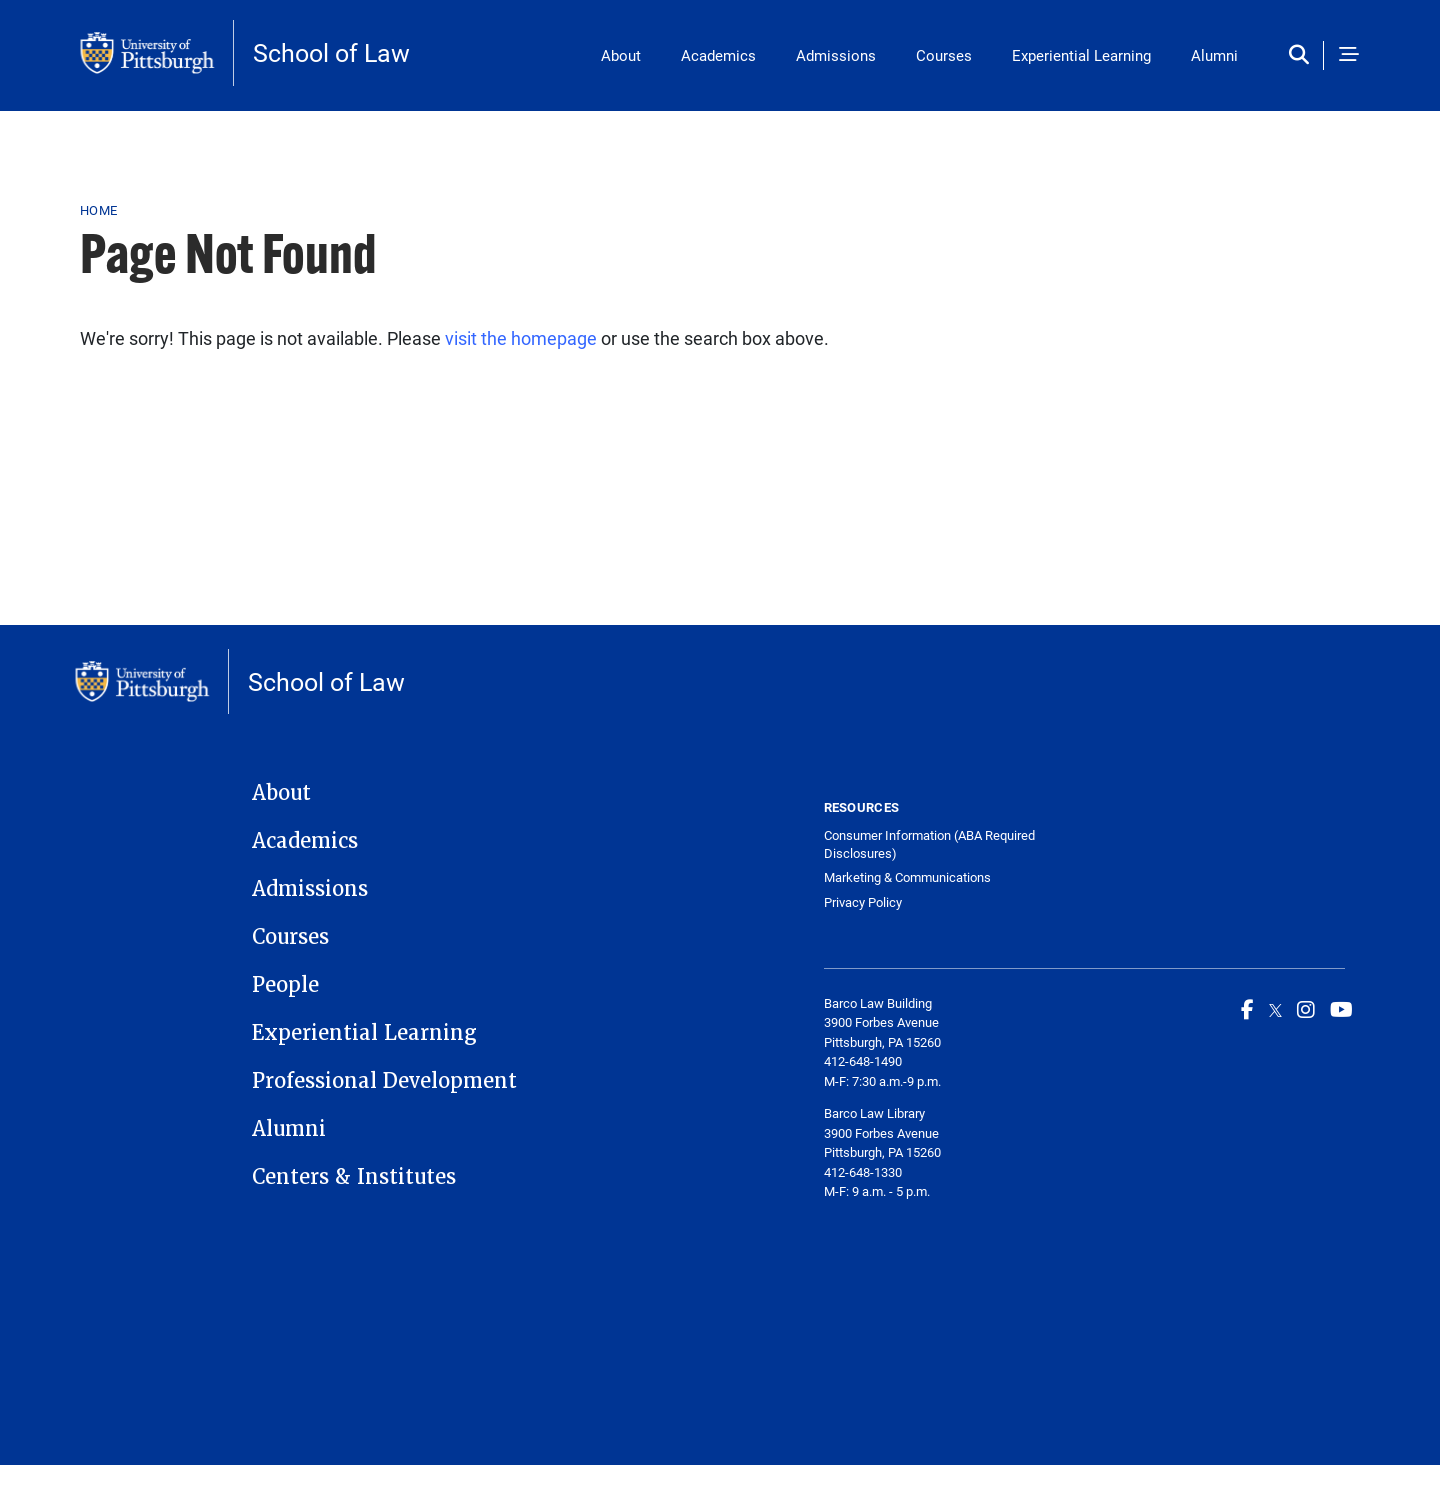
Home (98, 210)
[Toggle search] (1303, 55)
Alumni (1214, 55)
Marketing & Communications (907, 877)
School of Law (331, 52)
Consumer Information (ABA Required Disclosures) (929, 844)
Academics (718, 55)
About (621, 55)
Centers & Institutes (354, 1177)
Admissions (836, 55)
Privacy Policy (863, 902)
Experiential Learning (1081, 55)
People (285, 985)
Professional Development (384, 1081)
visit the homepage (521, 338)
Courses (944, 55)
